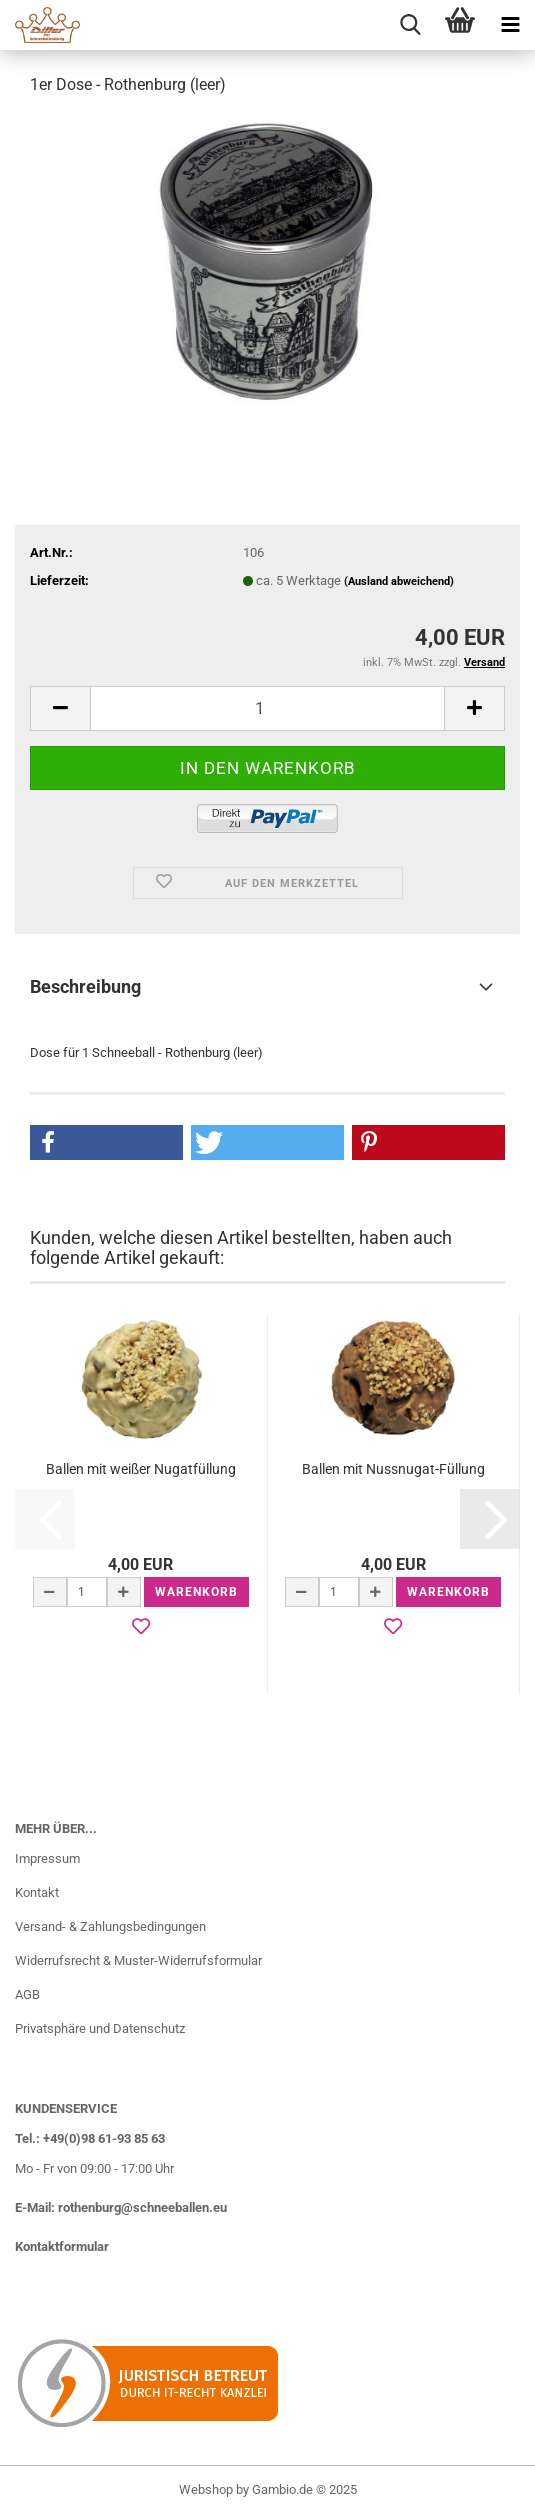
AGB (27, 1994)
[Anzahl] (267, 708)
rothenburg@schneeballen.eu (142, 2207)
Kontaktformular (62, 2246)
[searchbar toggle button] (410, 25)
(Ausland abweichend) (399, 581)
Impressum (47, 1858)
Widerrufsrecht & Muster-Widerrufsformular (138, 1960)
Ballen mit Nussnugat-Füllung (393, 1469)
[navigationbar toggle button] (510, 25)
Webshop (206, 2489)
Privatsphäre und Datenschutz (100, 2028)
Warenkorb (196, 1592)
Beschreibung (85, 986)
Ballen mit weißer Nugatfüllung (141, 1469)
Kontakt (37, 1892)
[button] (60, 708)
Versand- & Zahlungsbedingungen (110, 1926)
